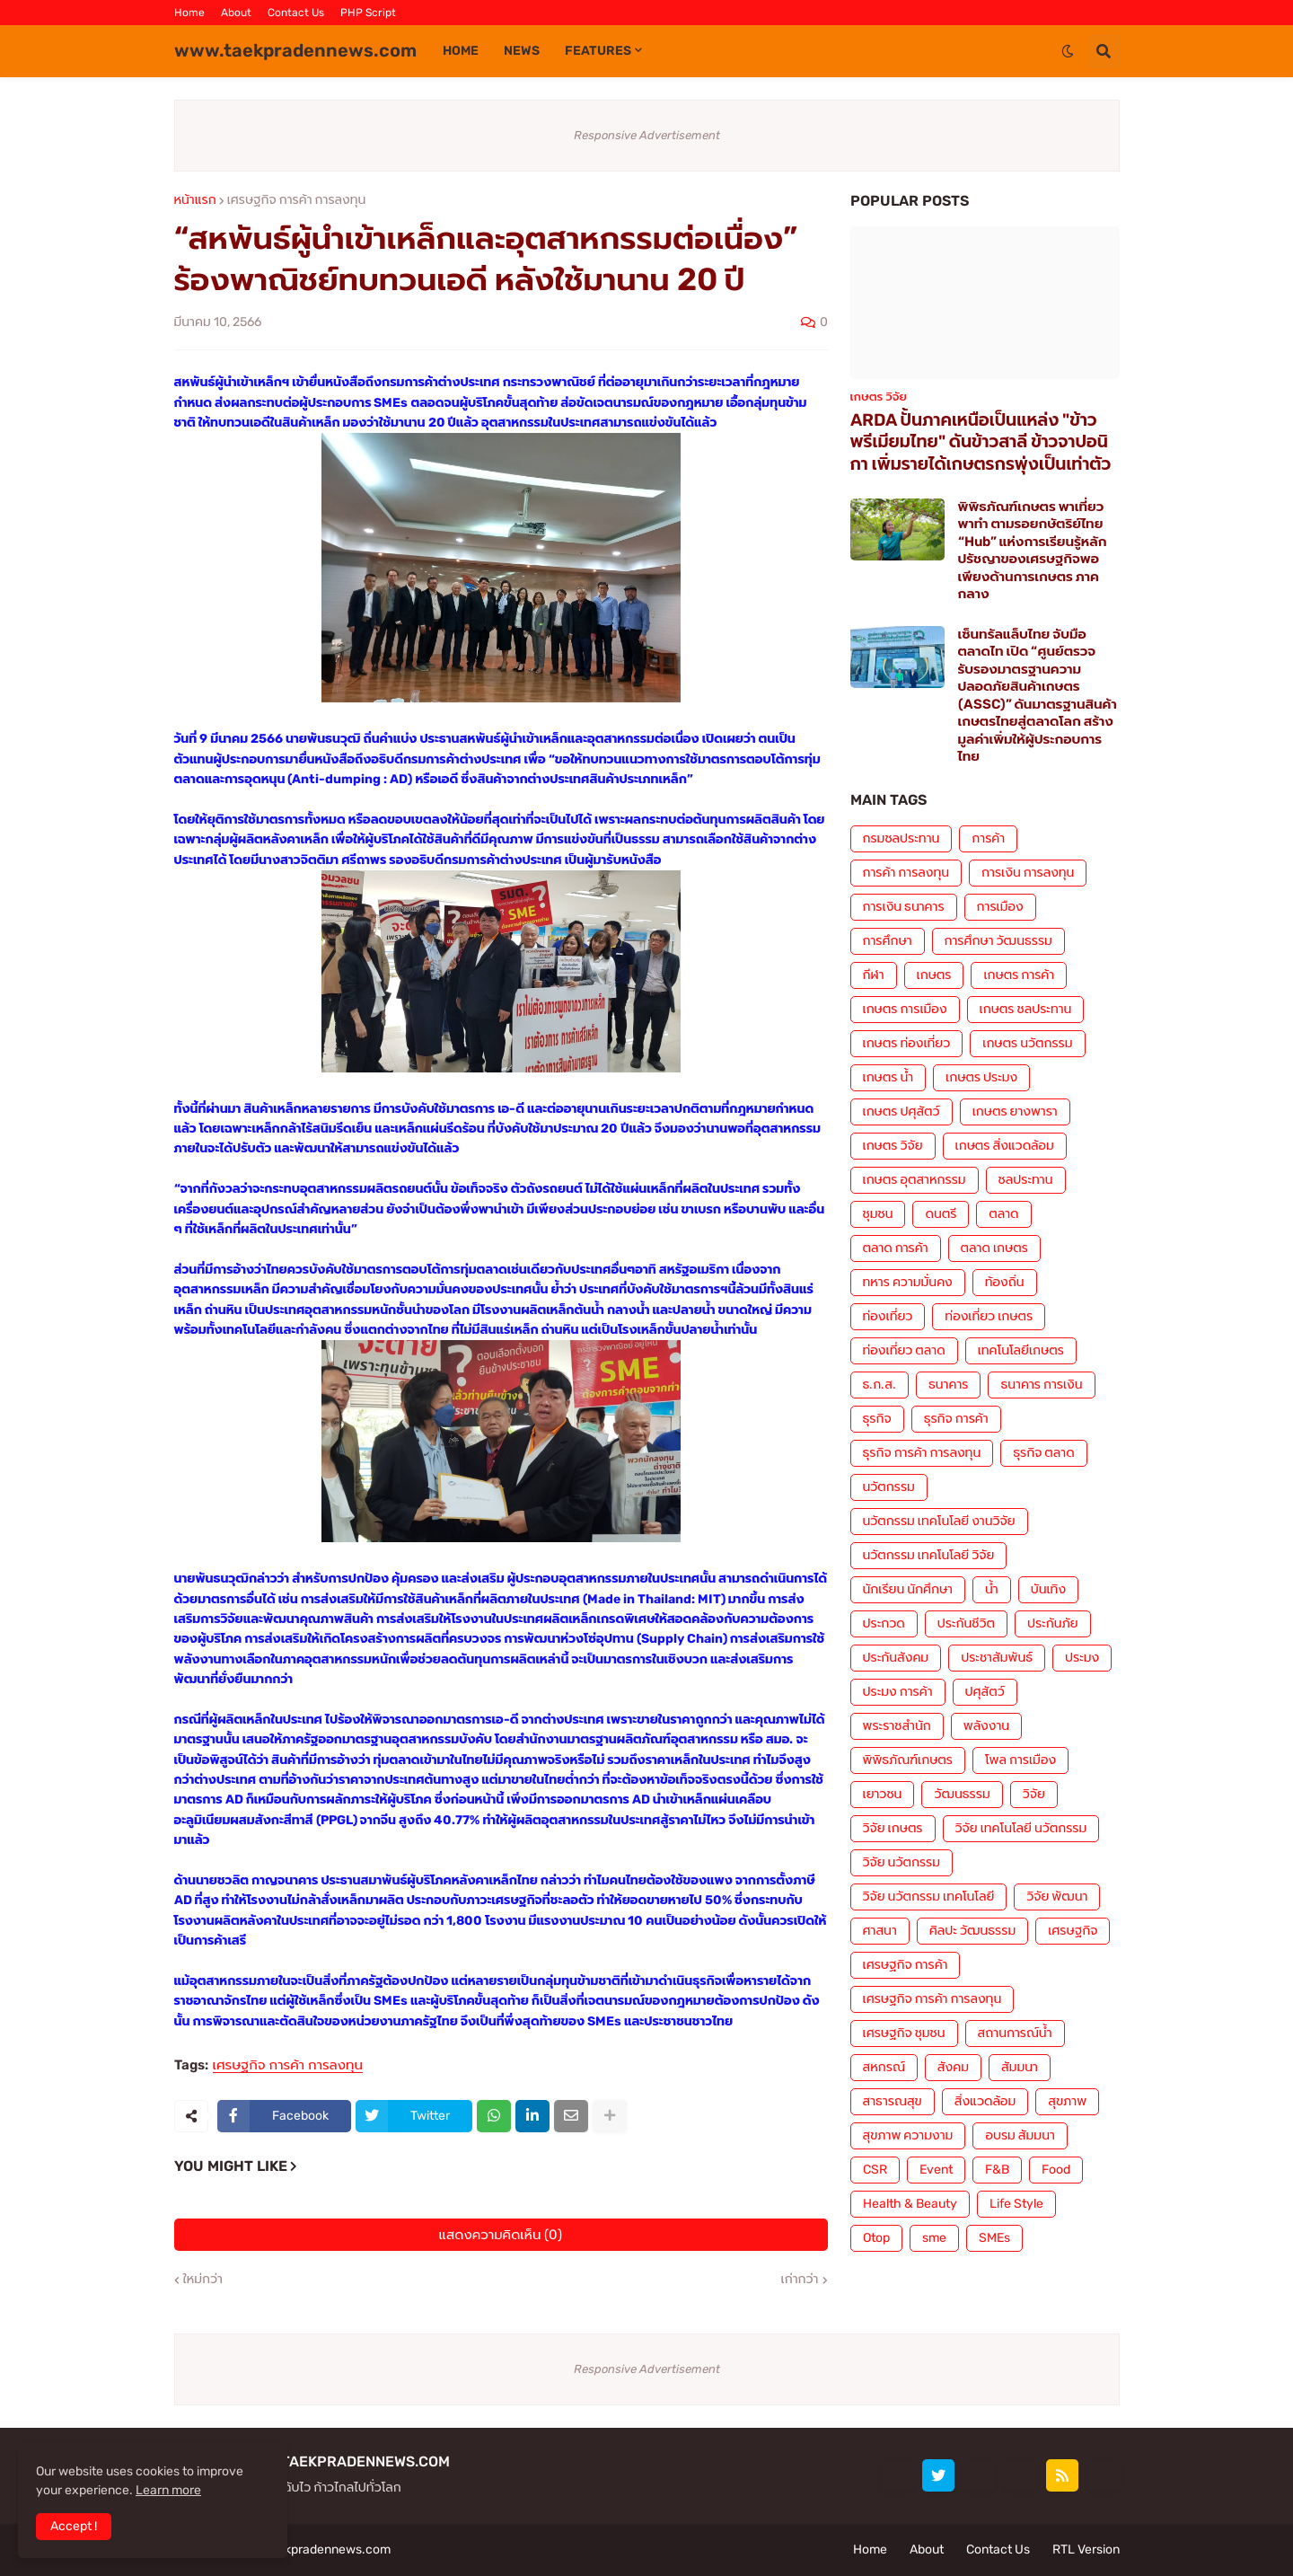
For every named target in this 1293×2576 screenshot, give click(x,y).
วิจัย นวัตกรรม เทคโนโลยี (929, 1896)
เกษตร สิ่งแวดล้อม (1004, 1145)
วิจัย (1034, 1794)
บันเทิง (1048, 1589)
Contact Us (296, 12)
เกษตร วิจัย (893, 1145)
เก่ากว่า (800, 2279)
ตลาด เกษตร (994, 1248)
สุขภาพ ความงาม (908, 2135)
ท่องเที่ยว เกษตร (989, 1316)
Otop (876, 2237)
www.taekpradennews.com (295, 50)
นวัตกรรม (889, 1487)
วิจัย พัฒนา (1056, 1896)
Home (189, 12)
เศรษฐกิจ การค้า (905, 1964)
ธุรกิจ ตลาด (1043, 1452)
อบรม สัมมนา (1019, 2135)
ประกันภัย (1052, 1623)
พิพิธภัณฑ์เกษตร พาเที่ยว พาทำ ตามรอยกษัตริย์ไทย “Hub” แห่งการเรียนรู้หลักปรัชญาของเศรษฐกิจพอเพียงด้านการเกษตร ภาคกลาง (1032, 550)
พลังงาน (986, 1726)
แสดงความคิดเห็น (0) (501, 2235)
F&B (997, 2169)
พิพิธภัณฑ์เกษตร (908, 1760)
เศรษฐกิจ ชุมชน (904, 2033)
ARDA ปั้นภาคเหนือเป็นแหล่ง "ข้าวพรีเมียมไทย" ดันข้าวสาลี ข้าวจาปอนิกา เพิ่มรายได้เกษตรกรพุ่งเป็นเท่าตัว (981, 442)
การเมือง (1000, 906)
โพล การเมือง (1020, 1760)
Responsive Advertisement (647, 135)
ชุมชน (878, 1214)
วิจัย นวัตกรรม (901, 1862)
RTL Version (1086, 2549)
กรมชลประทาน (901, 838)
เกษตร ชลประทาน (1026, 1009)
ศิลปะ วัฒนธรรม (972, 1930)
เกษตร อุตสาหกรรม (914, 1179)
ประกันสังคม (896, 1657)
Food (1056, 2169)
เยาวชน (882, 1794)
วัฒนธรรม (962, 1794)
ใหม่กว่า (203, 2279)
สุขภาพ (1067, 2101)
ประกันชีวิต (966, 1623)
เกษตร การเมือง (905, 1009)
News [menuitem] (522, 50)
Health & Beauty (910, 2203)
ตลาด (1003, 1214)
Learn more (168, 2490)
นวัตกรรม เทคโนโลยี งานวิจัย (939, 1521)
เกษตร (934, 975)
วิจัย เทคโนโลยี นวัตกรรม (1021, 1828)
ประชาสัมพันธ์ (997, 1657)
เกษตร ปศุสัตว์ (901, 1111)
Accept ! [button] (73, 2526)
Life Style (1016, 2203)
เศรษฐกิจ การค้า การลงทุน (296, 200)
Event (936, 2169)
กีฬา (873, 975)
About (236, 12)
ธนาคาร (948, 1384)
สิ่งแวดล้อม (985, 2101)
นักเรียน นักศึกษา (908, 1589)
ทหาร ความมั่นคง (908, 1282)
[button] (1067, 51)
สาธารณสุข (892, 2101)
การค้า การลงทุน (906, 872)
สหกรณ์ (884, 2067)
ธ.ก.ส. (879, 1384)
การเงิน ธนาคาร (904, 906)
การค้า (988, 838)
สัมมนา (1019, 2067)
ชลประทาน (1025, 1179)
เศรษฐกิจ (1072, 1930)
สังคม (953, 2067)
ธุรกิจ (877, 1418)
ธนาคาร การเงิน (1041, 1384)
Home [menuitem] (461, 50)
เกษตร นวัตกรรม (1027, 1043)
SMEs (994, 2237)
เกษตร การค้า (1018, 975)
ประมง (1082, 1657)
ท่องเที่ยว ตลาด (904, 1350)
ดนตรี (940, 1214)
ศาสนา (880, 1930)
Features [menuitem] (598, 50)
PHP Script (368, 12)
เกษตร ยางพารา (1015, 1111)
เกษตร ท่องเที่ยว (907, 1043)
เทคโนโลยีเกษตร (1021, 1350)
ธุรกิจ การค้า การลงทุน (922, 1452)
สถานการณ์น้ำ (1015, 2033)
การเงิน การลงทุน (1027, 872)
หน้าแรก (195, 200)
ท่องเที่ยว (888, 1316)
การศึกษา (887, 940)
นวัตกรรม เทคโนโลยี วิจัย (929, 1555)
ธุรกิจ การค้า (956, 1418)
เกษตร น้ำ (888, 1077)
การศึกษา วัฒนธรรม (998, 940)
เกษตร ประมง (981, 1077)
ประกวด (884, 1623)
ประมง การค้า (898, 1691)
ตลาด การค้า (895, 1248)
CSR (875, 2169)
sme (934, 2237)
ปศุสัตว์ (985, 1691)
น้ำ (991, 1589)
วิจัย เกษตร (893, 1828)
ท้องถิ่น (1005, 1282)
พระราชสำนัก (897, 1726)
